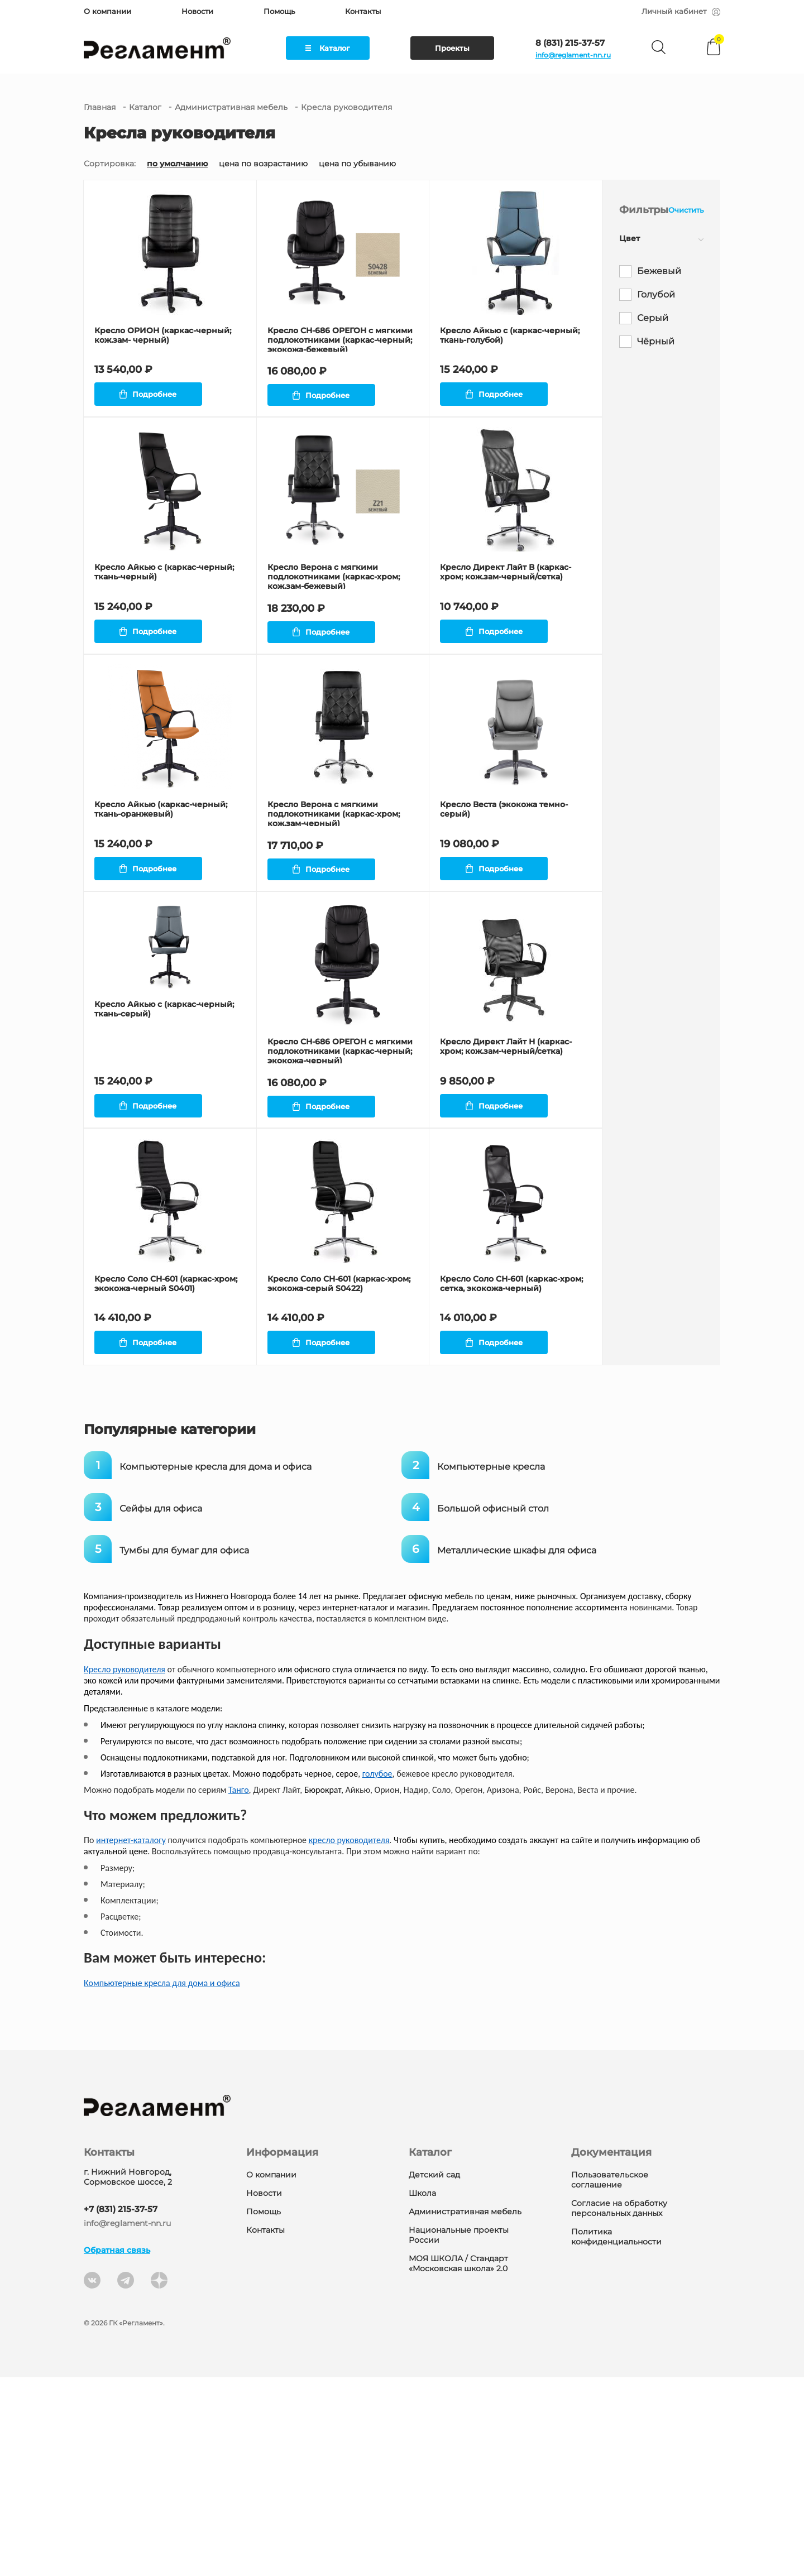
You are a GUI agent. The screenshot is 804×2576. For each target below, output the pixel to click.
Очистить (686, 209)
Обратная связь (117, 2449)
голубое (377, 1972)
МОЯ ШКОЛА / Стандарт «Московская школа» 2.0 (458, 2462)
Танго (238, 1988)
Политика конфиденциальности (616, 2435)
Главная (100, 107)
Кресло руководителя (124, 1868)
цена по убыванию (357, 164)
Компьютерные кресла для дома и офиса (162, 2181)
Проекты (452, 48)
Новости (197, 11)
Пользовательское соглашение (609, 2378)
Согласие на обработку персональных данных (619, 2407)
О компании (107, 11)
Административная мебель (231, 107)
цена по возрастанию (263, 164)
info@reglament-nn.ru (573, 55)
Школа (422, 2392)
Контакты (363, 11)
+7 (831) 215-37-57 (120, 2407)
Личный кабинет (681, 11)
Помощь (279, 11)
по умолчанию (177, 164)
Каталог (327, 48)
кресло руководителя (349, 2038)
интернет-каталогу (131, 2038)
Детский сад (434, 2373)
